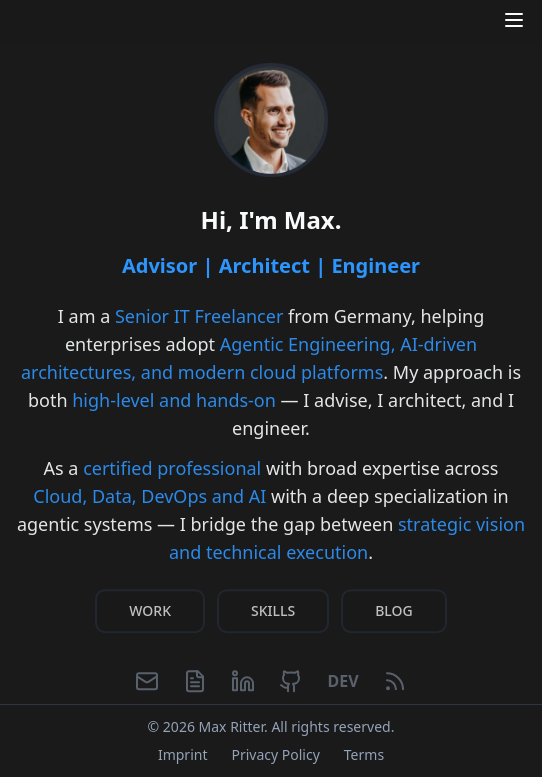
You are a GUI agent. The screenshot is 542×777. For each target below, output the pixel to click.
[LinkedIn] (243, 685)
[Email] (147, 685)
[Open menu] (514, 20)
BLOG (394, 613)
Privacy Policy (275, 754)
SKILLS (273, 613)
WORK (150, 613)
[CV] (195, 685)
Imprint (183, 754)
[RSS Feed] (395, 685)
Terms (364, 754)
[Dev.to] (342, 685)
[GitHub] (291, 685)
